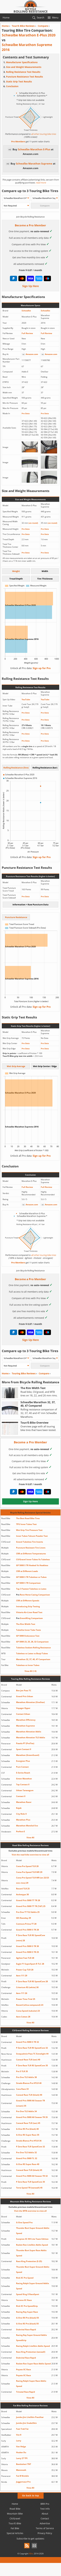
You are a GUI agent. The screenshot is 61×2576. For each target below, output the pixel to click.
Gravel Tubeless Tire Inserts (29, 1541)
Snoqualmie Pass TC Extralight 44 (32, 2053)
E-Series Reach (23, 1772)
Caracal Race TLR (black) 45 (29, 2170)
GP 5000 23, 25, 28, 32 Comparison (32, 1641)
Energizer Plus (23, 1761)
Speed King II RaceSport (27, 2294)
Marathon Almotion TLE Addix (30, 1737)
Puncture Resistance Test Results (24, 76)
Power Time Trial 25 (25, 1999)
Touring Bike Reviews (24, 1373)
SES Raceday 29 (23, 1918)
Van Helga (21, 2446)
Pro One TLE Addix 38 (26, 2077)
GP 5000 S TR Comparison (28, 1583)
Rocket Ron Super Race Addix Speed (33, 2363)
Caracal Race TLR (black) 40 (29, 2094)
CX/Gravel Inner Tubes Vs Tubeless (33, 1559)
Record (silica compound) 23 (29, 2005)
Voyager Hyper (23, 1708)
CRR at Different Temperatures (31, 1553)
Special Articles (15, 2533)
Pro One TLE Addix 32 (26, 2152)
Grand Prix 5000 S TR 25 (27, 1952)
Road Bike (15, 2508)
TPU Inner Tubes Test (26, 1524)
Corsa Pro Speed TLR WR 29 (29, 1872)
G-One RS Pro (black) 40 (27, 2129)
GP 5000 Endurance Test (27, 1635)
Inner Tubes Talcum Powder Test (32, 1536)
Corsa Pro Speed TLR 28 (27, 1866)
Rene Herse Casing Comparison (33, 1594)
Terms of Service (45, 2528)
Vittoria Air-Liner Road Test (29, 1612)
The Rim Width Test (25, 1624)
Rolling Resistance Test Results (23, 71)
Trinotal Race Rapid (25, 2391)
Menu (55, 17)
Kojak (18, 1808)
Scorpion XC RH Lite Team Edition (32, 2239)
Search (40, 17)
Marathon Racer (23, 1802)
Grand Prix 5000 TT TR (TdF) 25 (30, 1906)
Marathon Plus (23, 1819)
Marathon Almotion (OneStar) (30, 1702)
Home (6, 17)
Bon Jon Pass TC (23, 1690)
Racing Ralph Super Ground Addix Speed (32, 2286)
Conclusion (12, 86)
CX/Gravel (15, 2518)
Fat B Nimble (22, 2476)
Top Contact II (22, 1784)
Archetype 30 (22, 1894)
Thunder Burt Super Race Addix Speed (31, 2253)
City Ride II (21, 1813)
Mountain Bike (15, 2513)
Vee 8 (18, 2434)
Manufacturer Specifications (22, 62)
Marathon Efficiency (25, 1719)
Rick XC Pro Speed (25, 2277)
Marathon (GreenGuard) (27, 1755)
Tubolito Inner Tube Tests (28, 1630)
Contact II (20, 1796)
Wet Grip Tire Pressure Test (29, 1530)
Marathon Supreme (25, 1725)
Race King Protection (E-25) (29, 2261)
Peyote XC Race (23, 2369)
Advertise (45, 2523)
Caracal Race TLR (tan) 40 (28, 2059)
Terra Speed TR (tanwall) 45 (29, 2187)
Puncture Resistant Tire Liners (30, 1547)
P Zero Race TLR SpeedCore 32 (30, 2146)
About (45, 2513)
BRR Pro (45, 2503)
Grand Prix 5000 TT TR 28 (28, 1900)
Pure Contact (22, 1766)
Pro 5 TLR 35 (22, 2071)
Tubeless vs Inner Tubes (27, 1665)
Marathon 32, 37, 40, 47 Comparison (33, 1659)
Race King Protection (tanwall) (30, 2351)
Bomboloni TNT (23, 2464)
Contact (45, 2518)
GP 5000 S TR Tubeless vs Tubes (31, 1577)
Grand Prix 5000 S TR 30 (27, 1946)
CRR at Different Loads (27, 1571)
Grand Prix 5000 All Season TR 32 (32, 2176)
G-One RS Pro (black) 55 (27, 2323)
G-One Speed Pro (24, 2222)
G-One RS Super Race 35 (27, 2134)
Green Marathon (24, 1778)
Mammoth (21, 2470)
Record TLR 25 (23, 1888)
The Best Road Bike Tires (28, 1518)
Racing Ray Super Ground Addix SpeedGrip (31, 2338)
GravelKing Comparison (29, 1618)
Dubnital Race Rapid (26, 2329)
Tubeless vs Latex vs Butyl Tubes (32, 1653)
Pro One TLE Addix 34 (26, 2111)
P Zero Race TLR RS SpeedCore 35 (32, 2065)
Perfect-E (20, 1831)
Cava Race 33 (22, 2089)
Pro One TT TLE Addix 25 (28, 1912)
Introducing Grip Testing (28, 1606)
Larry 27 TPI (21, 2458)
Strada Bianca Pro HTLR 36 (28, 2140)
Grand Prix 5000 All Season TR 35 (32, 2117)
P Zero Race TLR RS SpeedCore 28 (32, 1981)
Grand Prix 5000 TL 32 (26, 2158)
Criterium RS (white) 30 (27, 1987)
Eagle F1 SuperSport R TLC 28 (30, 1963)
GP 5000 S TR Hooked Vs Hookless (32, 1565)
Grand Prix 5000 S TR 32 (27, 2042)
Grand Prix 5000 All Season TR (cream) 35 (30, 2103)
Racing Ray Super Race (27, 2312)
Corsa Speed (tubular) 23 (28, 2010)
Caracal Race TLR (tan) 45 (28, 2123)
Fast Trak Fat (22, 2429)
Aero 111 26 (21, 1993)
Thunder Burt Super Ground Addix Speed (32, 2231)
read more (40, 182)
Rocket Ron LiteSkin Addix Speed (32, 2244)
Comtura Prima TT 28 (26, 1923)
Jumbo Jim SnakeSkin (26, 2423)
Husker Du (21, 2452)
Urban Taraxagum (25, 1790)
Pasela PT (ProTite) (25, 1743)
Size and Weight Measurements (23, 67)
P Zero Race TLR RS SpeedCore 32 (32, 2047)
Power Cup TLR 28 (24, 1969)
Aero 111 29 (21, 1975)
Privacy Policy (45, 2533)
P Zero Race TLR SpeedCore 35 (30, 2181)
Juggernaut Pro (23, 2481)
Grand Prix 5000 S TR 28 (27, 1929)
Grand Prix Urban (24, 1696)
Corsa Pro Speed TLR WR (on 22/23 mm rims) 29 (32, 1880)
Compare (44, 1373)
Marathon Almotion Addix (28, 1731)
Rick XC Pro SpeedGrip (27, 2306)
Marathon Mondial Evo (27, 1825)
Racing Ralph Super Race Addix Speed (31, 2384)
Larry (18, 2440)
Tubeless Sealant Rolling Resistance (33, 1647)
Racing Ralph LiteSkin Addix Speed (33, 2346)
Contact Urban (23, 1714)
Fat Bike (15, 2528)
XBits (31, 2553)
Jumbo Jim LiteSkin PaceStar (30, 2417)
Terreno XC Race (24, 2300)
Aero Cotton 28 (23, 2016)
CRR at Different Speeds (27, 1600)
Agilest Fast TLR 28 (25, 1958)
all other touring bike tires (43, 134)
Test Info (45, 2508)
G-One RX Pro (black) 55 (27, 2317)
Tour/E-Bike (15, 2523)
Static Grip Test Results (19, 81)
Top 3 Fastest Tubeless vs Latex (31, 1588)
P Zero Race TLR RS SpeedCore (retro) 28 (30, 1938)
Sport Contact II (23, 1749)
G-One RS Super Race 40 (27, 2164)
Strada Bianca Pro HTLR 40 (28, 2083)
